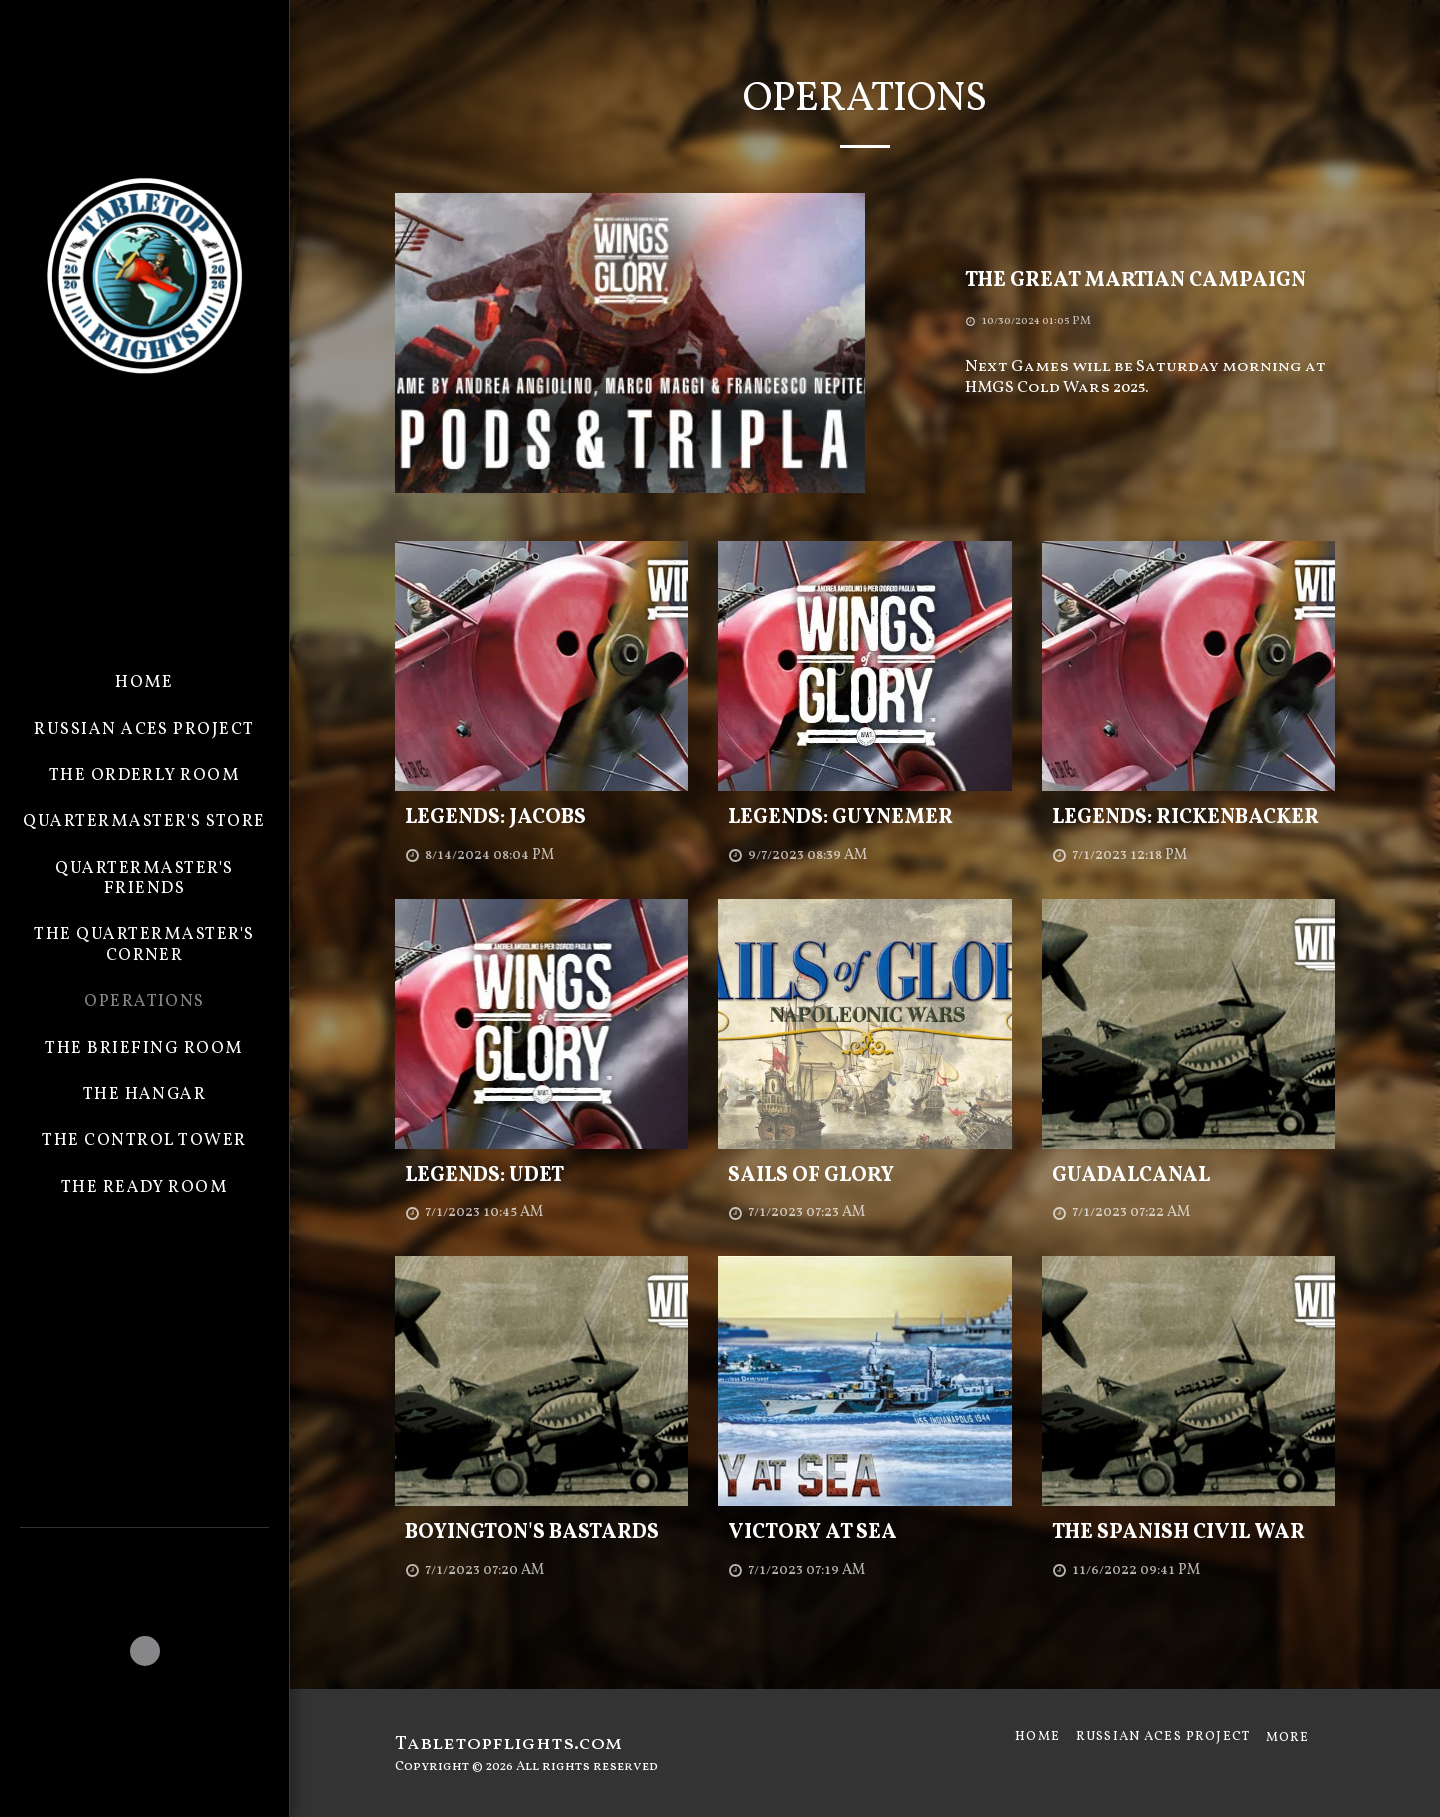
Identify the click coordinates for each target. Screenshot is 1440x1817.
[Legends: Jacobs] (541, 818)
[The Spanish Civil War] (1188, 1533)
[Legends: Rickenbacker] (1188, 818)
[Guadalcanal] (1188, 1176)
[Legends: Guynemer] (864, 818)
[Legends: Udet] (541, 1176)
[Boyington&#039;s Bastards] (541, 1533)
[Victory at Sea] (864, 1533)
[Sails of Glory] (864, 1176)
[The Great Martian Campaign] (1150, 281)
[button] (144, 1555)
